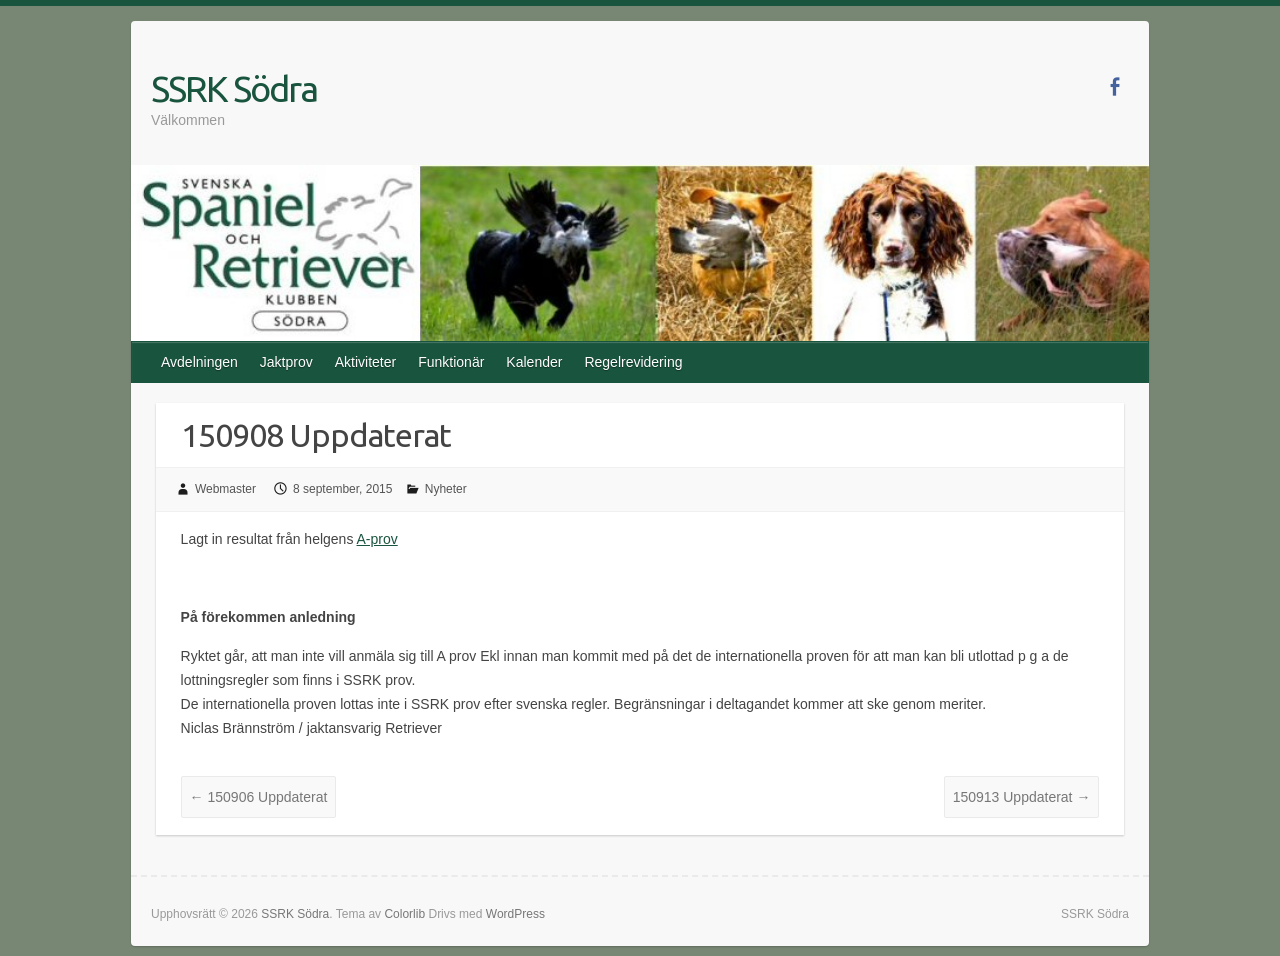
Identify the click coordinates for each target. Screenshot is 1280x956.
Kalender (534, 362)
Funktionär (451, 362)
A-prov (377, 539)
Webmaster (225, 489)
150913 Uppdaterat (1022, 797)
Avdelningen (199, 362)
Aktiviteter (365, 362)
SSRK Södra (234, 88)
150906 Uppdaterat (259, 797)
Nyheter (446, 489)
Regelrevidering (633, 362)
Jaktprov (286, 362)
